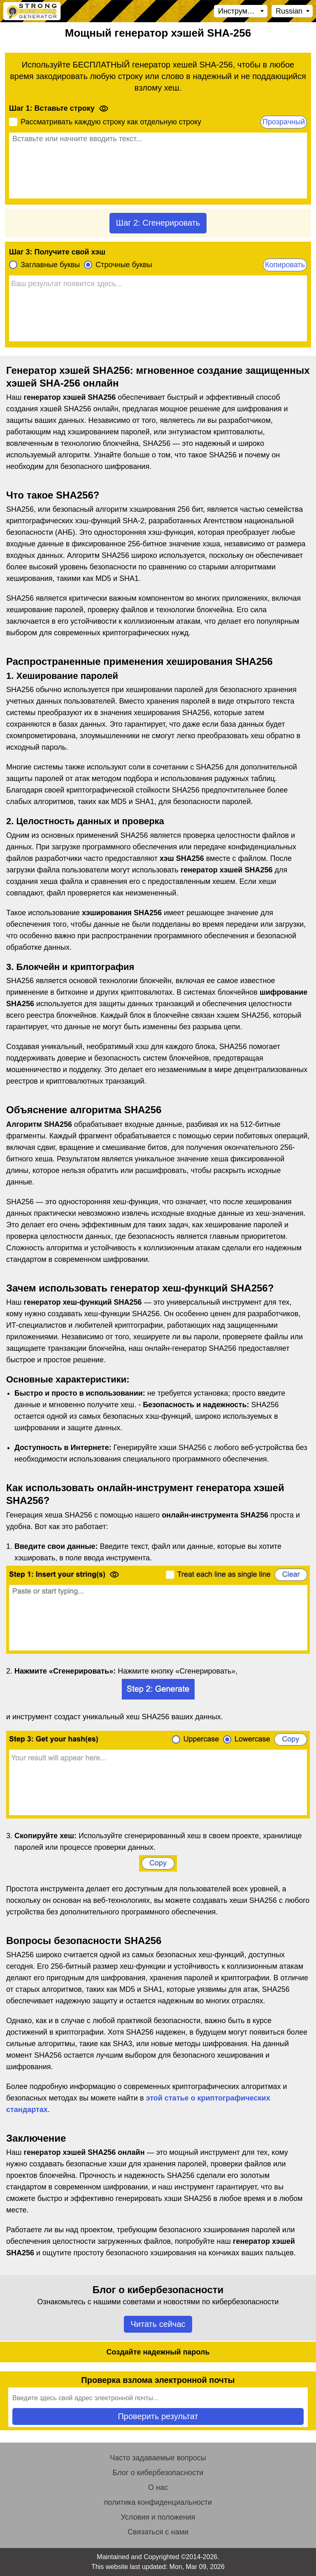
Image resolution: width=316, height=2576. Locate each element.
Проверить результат (158, 2416)
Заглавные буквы (50, 265)
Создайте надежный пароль (157, 2352)
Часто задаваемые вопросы (158, 2458)
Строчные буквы (123, 265)
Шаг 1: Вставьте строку (52, 108)
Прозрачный (284, 122)
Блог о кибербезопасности (158, 2473)
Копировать (285, 265)
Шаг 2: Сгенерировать (158, 222)
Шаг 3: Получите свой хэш (57, 252)
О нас (158, 2487)
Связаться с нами (158, 2532)
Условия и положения (158, 2517)
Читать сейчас (157, 2324)
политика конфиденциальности (158, 2502)
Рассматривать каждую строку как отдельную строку (111, 122)
